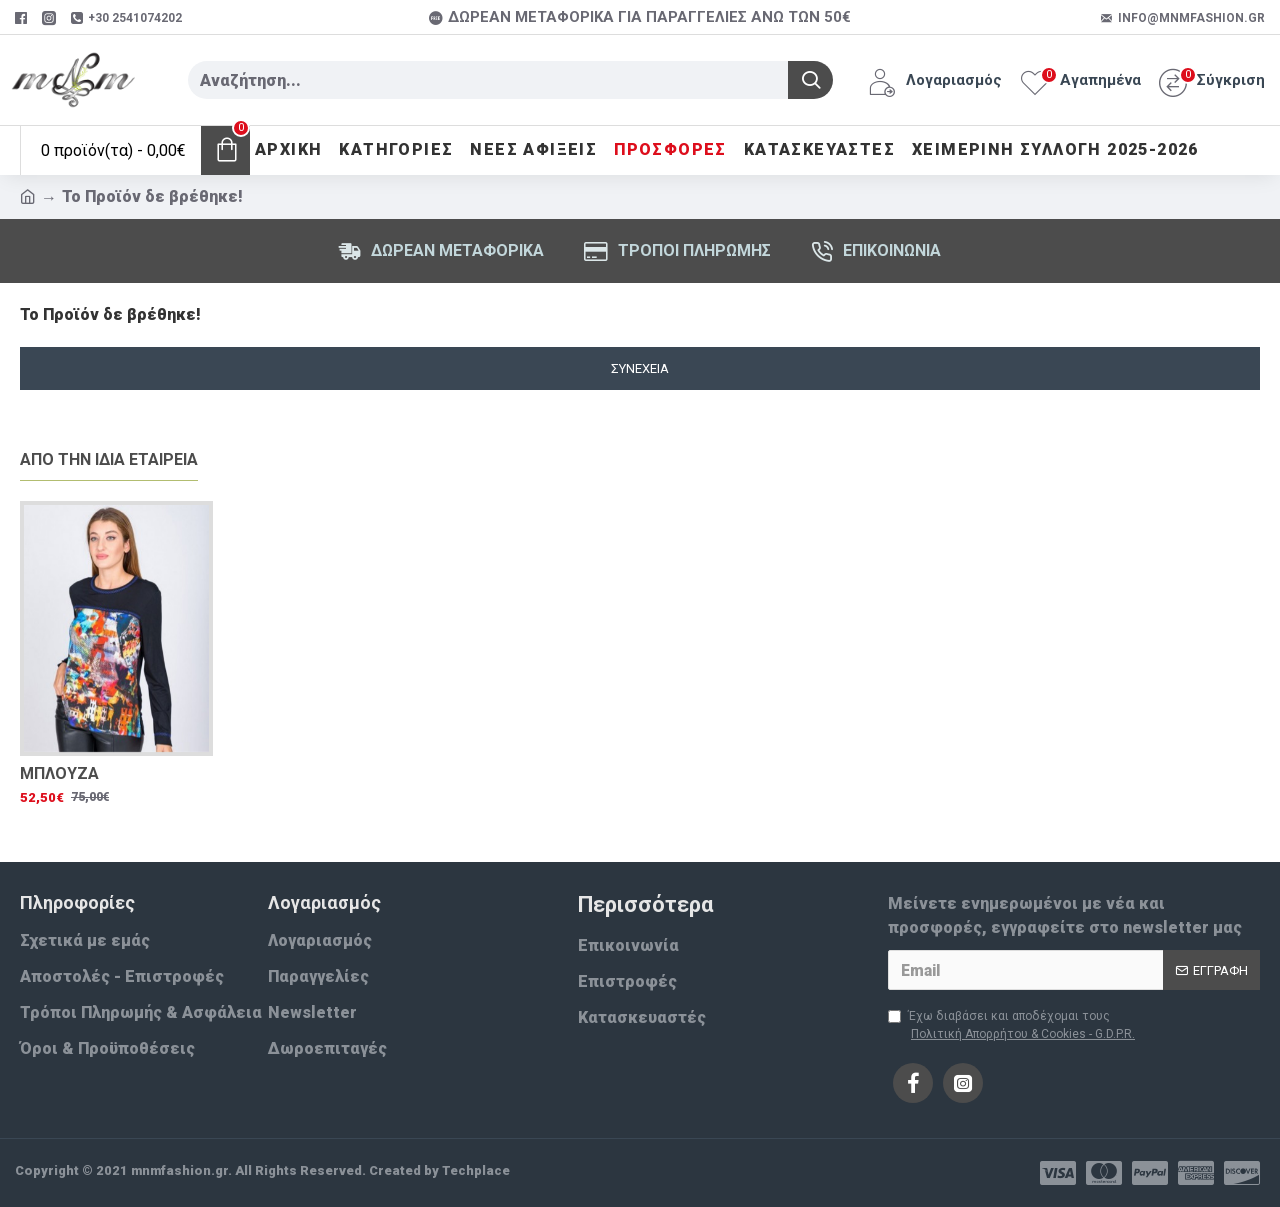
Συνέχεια (640, 368)
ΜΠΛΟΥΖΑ (59, 773)
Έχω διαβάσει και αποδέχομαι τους (1013, 1026)
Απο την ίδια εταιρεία (109, 459)
